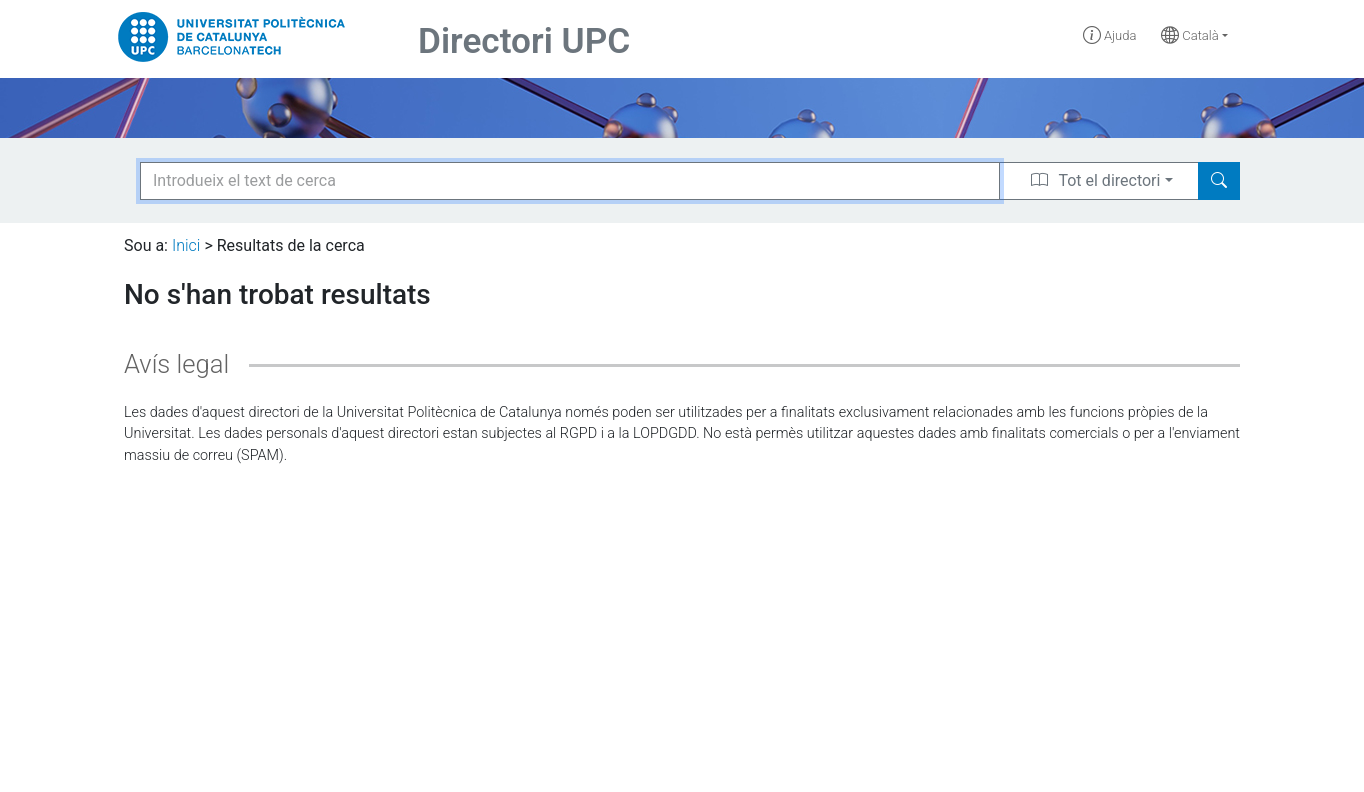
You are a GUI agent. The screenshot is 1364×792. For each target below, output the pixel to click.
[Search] (1219, 181)
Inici (186, 245)
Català (1190, 35)
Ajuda (1110, 35)
